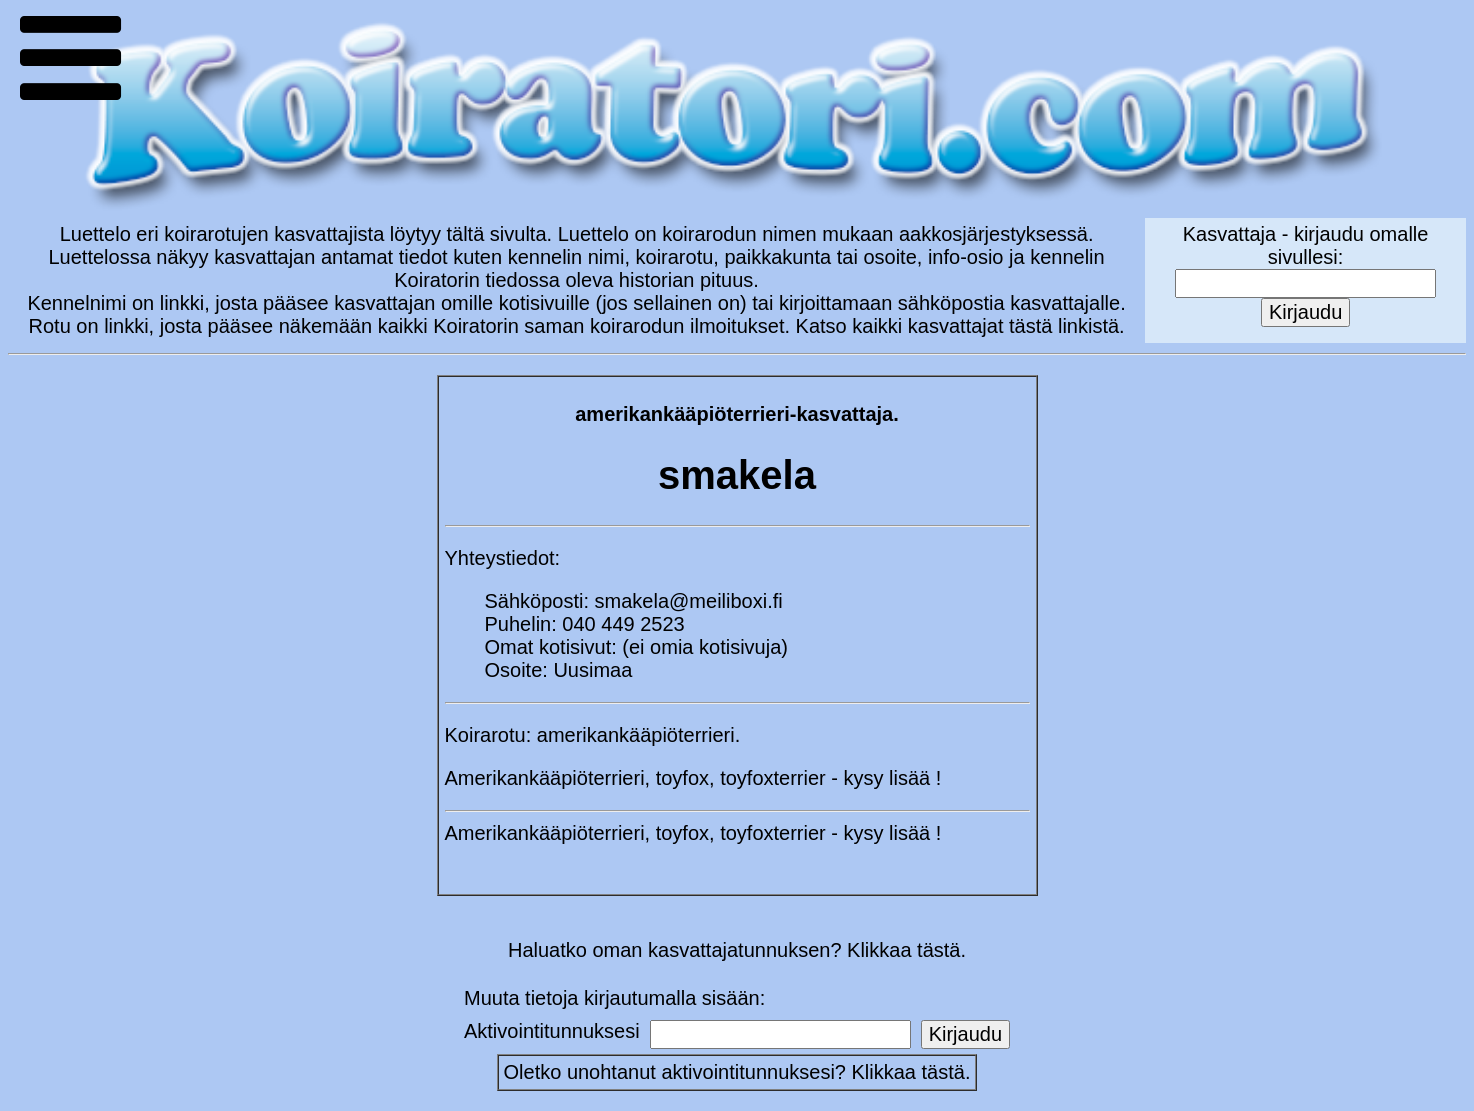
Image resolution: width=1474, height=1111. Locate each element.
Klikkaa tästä (908, 1072)
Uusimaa (592, 670)
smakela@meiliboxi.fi (689, 601)
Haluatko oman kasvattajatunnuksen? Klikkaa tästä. (737, 950)
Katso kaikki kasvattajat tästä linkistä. (960, 326)
